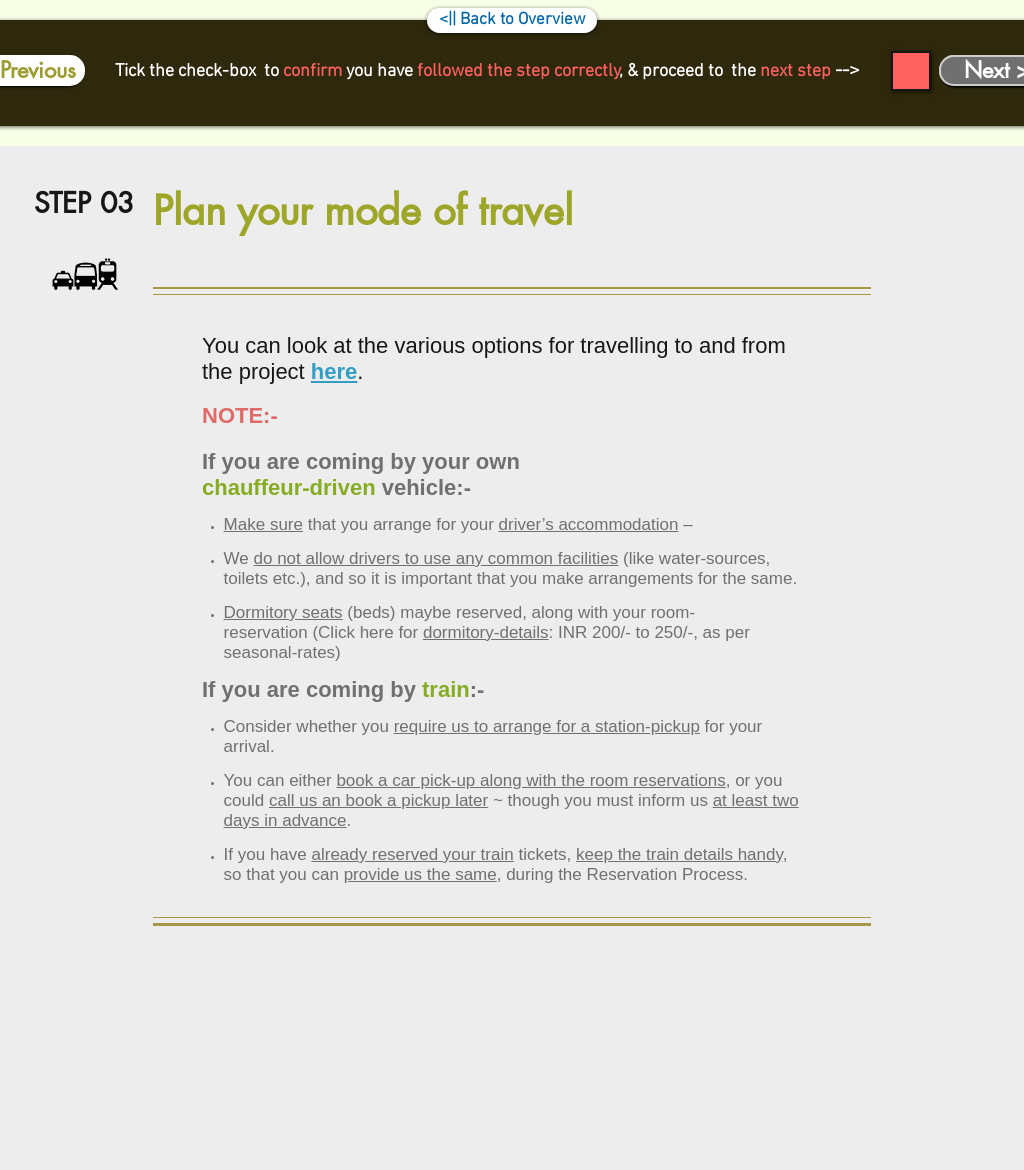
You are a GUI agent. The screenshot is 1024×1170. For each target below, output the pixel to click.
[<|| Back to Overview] (512, 20)
